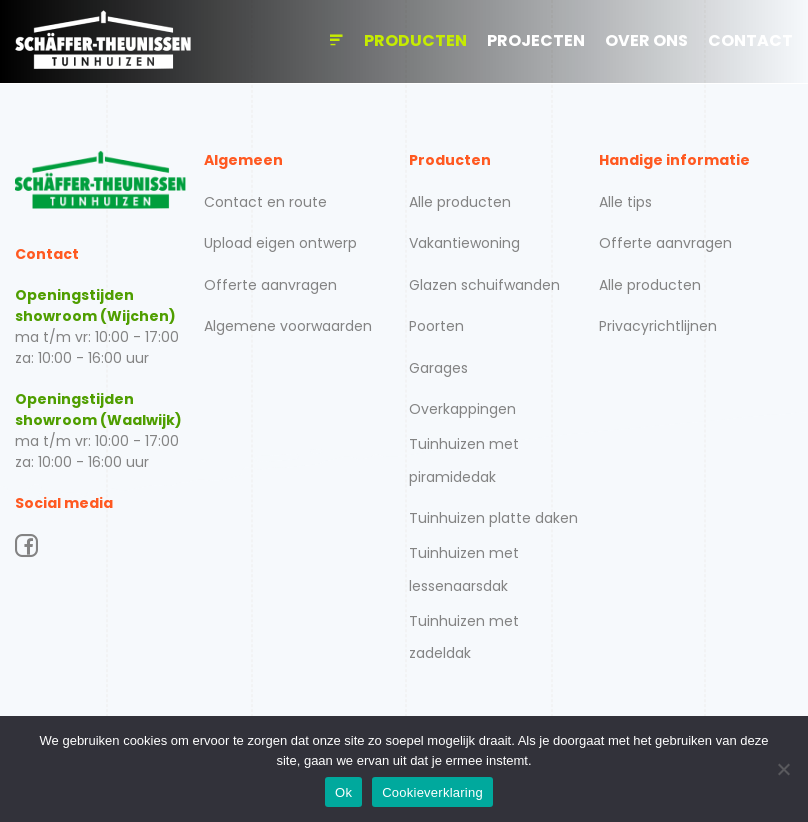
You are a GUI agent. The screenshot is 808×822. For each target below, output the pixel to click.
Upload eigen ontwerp (280, 243)
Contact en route (265, 202)
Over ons (646, 40)
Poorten (436, 326)
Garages (438, 368)
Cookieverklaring (432, 792)
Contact (750, 40)
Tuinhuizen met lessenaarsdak (464, 569)
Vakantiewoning (464, 243)
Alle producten (460, 202)
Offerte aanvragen (270, 285)
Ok (343, 792)
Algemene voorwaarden (288, 326)
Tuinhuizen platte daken (493, 518)
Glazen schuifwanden (484, 285)
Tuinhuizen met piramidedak (464, 460)
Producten (415, 40)
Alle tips (625, 202)
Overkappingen (462, 409)
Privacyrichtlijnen (658, 326)
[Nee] (783, 769)
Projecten (536, 40)
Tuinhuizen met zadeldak (464, 637)
